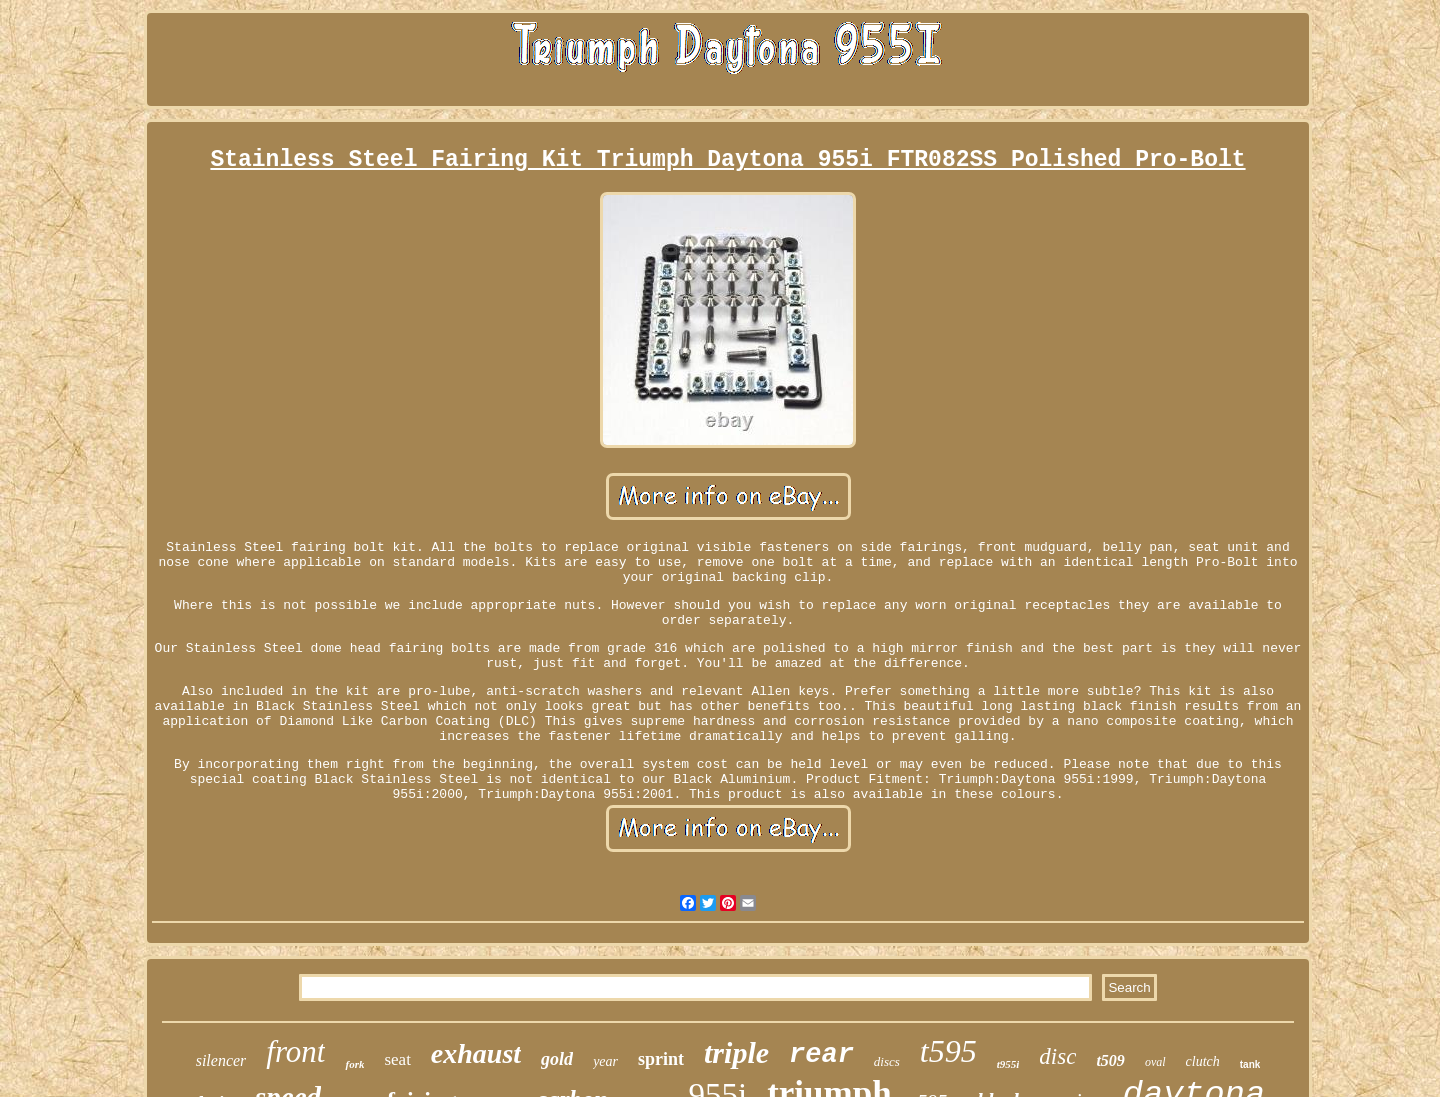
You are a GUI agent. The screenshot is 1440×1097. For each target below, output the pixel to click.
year (605, 1061)
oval (1155, 1062)
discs (887, 1061)
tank (1250, 1064)
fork (354, 1064)
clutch (1203, 1061)
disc (1057, 1056)
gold (557, 1059)
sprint (661, 1059)
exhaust (476, 1053)
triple (736, 1052)
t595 (948, 1051)
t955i (1008, 1064)
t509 (1110, 1060)
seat (397, 1059)
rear (821, 1055)
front (295, 1051)
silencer (221, 1060)
